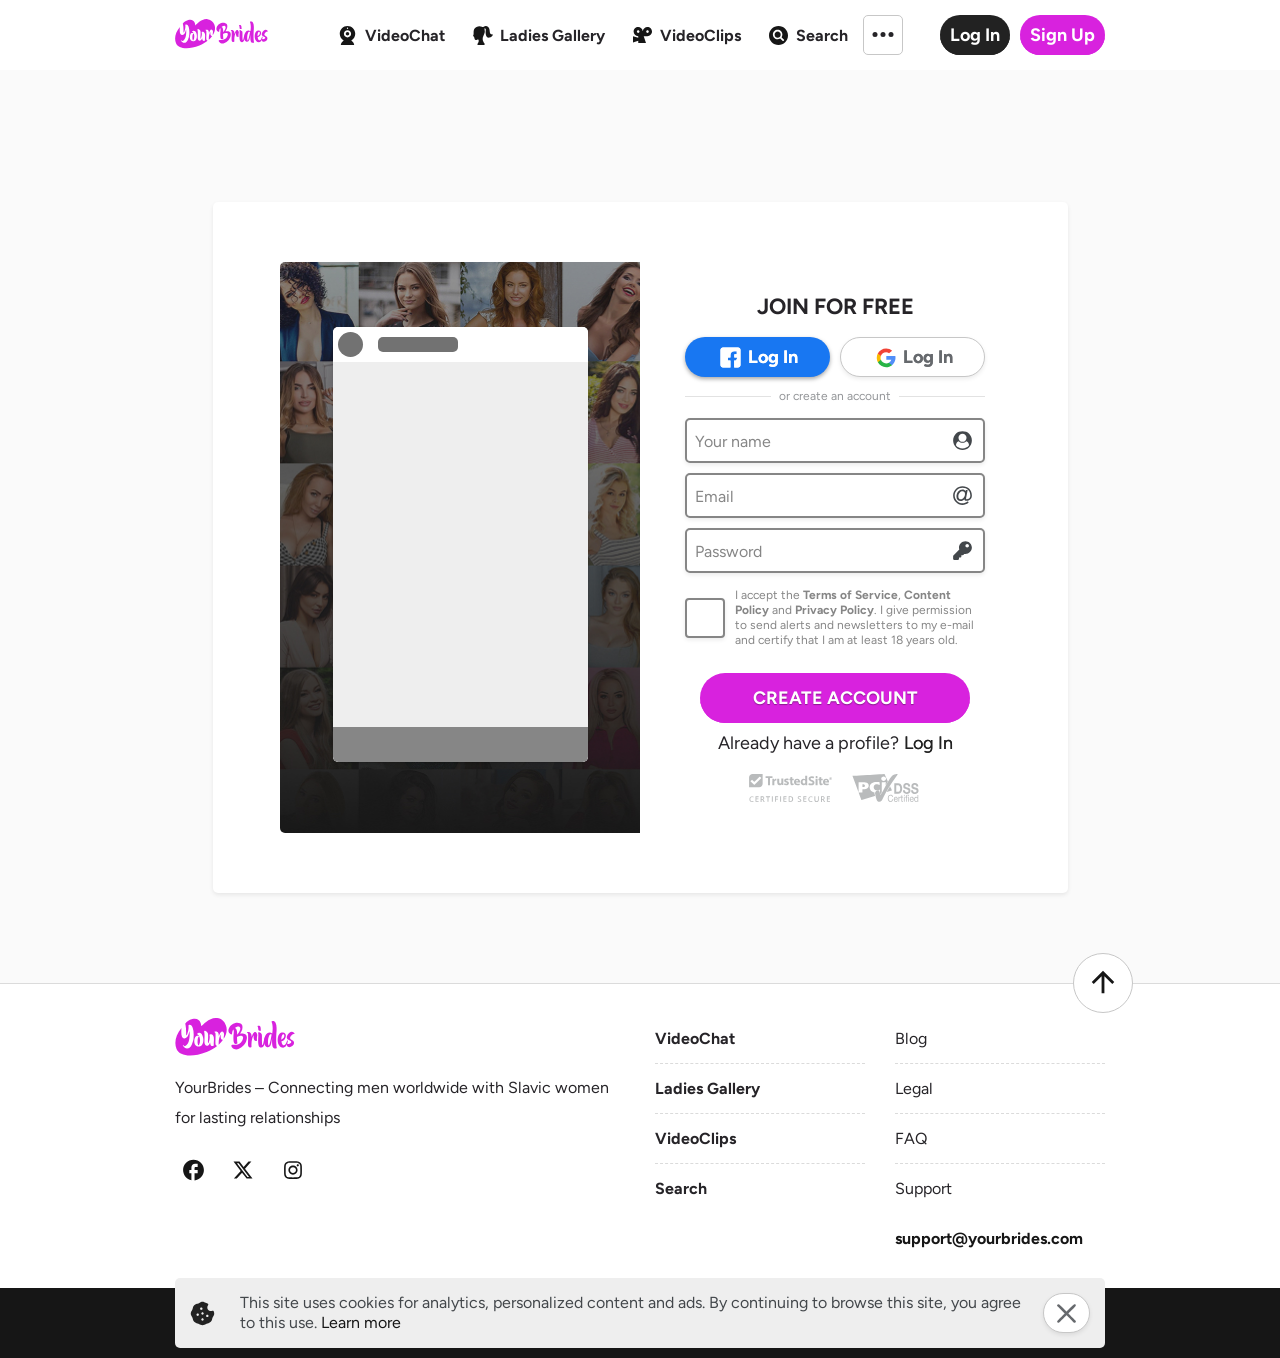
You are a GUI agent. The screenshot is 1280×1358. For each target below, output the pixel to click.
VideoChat (695, 1038)
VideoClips (695, 1138)
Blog (911, 1038)
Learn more (361, 1322)
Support (923, 1188)
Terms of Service (850, 595)
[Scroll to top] (1103, 983)
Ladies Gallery (707, 1088)
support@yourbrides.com (989, 1238)
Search (681, 1188)
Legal (914, 1088)
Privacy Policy (834, 610)
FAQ (911, 1138)
